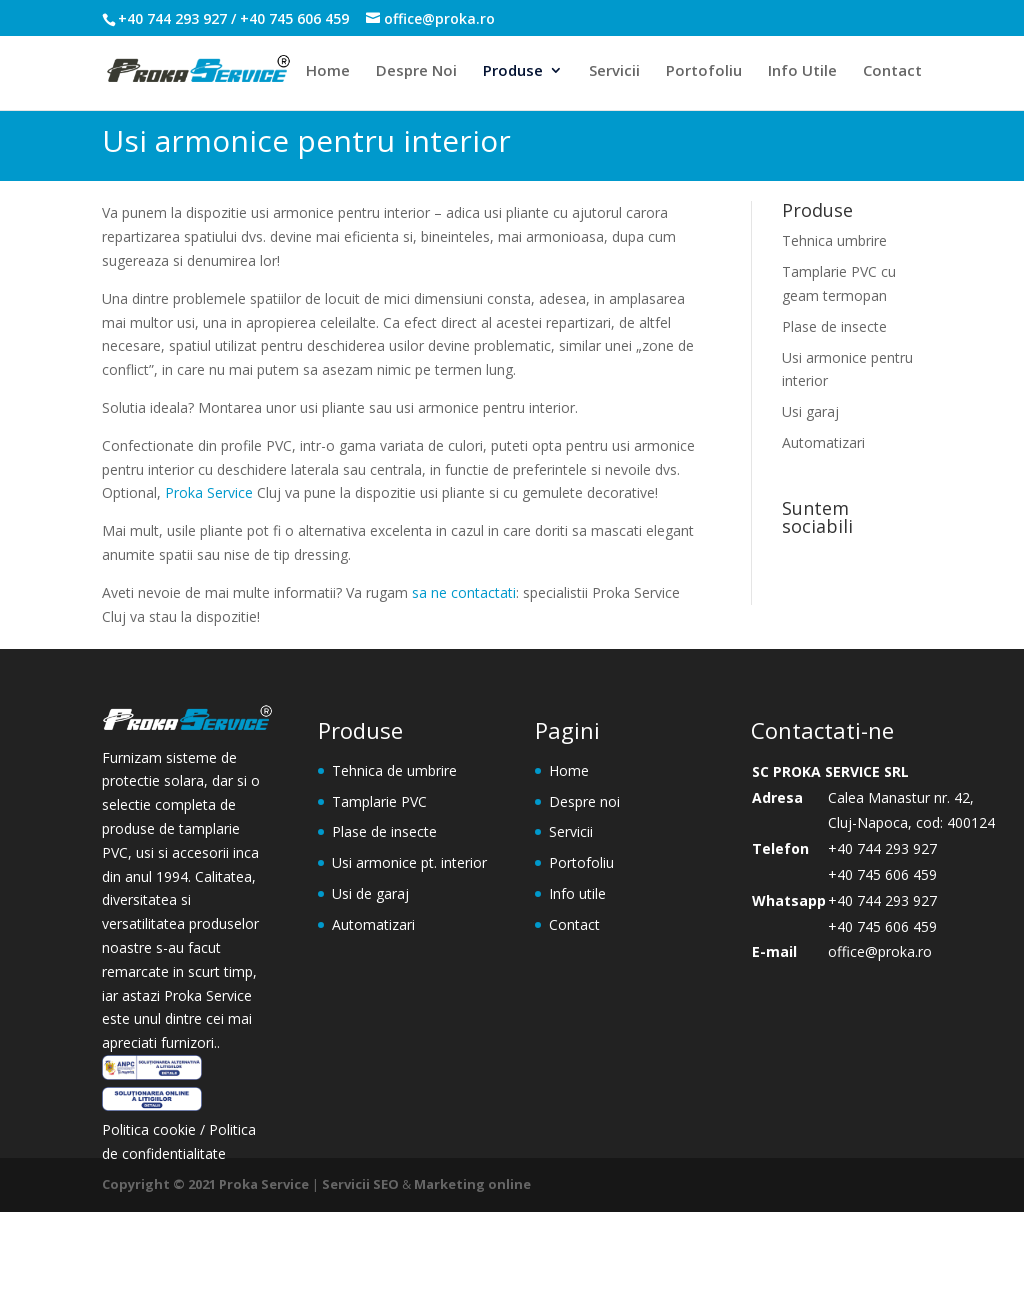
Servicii (614, 71)
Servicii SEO (360, 1184)
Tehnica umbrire (834, 240)
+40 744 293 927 (882, 848)
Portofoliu (704, 71)
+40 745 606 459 (882, 874)
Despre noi (584, 801)
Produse (513, 71)
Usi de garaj (370, 893)
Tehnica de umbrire (394, 770)
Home (328, 71)
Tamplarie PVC (379, 801)
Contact (892, 71)
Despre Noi (416, 71)
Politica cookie (151, 1129)
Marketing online (472, 1184)
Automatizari (823, 442)
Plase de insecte (834, 326)
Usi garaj (810, 411)
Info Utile (802, 71)
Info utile (577, 893)
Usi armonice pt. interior (409, 862)
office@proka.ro (880, 951)
